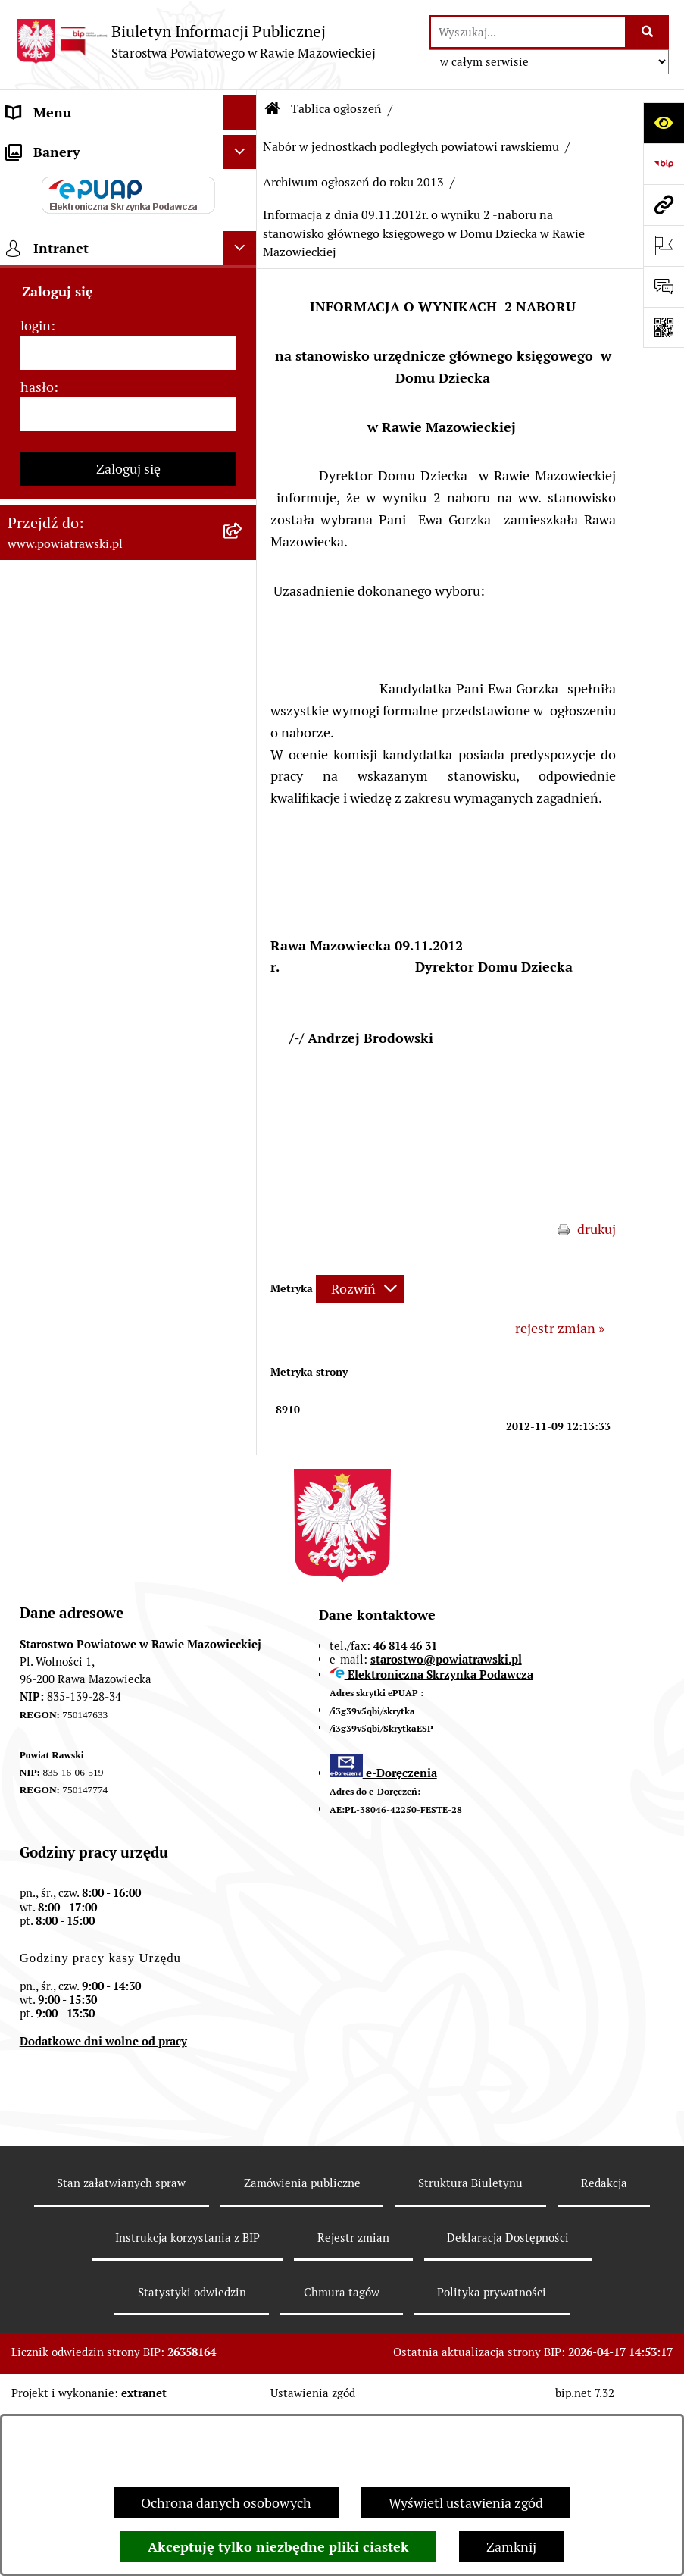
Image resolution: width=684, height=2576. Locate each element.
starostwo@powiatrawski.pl (446, 1821)
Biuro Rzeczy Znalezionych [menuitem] (88, 897)
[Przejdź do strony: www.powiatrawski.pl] (663, 204)
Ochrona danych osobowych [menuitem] (92, 1067)
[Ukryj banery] (240, 1209)
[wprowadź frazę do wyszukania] (528, 32)
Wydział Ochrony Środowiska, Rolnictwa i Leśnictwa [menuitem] (96, 818)
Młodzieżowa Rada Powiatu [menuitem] (89, 283)
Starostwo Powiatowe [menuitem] (71, 317)
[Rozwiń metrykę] (360, 1289)
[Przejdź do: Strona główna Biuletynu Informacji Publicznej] (272, 109)
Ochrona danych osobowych (226, 2503)
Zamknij (511, 2547)
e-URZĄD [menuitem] (35, 351)
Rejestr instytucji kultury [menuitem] (81, 1033)
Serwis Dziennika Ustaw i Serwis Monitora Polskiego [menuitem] (103, 675)
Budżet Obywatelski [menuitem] (66, 385)
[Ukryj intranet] (240, 1305)
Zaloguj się (128, 1526)
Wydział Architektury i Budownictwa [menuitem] (74, 764)
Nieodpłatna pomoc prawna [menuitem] (90, 931)
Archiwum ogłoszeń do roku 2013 (353, 182)
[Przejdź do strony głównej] (195, 41)
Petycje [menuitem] (28, 965)
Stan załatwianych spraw (121, 2345)
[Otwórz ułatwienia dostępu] (663, 122)
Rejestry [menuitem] (31, 1169)
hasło (37, 1444)
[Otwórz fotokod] (663, 327)
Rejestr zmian (353, 2400)
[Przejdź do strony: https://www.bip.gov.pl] (663, 163)
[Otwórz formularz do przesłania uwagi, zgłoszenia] (663, 286)
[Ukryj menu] (240, 112)
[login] (128, 1410)
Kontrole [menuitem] (33, 1101)
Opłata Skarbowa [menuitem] (58, 576)
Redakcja (604, 2345)
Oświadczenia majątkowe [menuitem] (82, 419)
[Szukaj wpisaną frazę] (648, 32)
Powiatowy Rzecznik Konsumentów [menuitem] (113, 999)
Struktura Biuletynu (470, 2345)
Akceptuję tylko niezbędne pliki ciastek (278, 2547)
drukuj (596, 1229)
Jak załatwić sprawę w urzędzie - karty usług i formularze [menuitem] (102, 464)
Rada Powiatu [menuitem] (47, 215)
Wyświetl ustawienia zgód (466, 2503)
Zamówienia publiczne (302, 2345)
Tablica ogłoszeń (336, 109)
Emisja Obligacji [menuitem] (54, 863)
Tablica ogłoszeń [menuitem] (57, 508)
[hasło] (128, 1471)
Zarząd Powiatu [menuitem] (53, 249)
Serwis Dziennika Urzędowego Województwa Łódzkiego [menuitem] (97, 621)
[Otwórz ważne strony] (663, 245)
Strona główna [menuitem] (51, 146)
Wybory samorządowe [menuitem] (73, 1135)
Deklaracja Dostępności (508, 2400)
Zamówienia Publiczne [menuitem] (75, 542)
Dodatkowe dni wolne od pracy (103, 2203)
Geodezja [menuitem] (34, 719)
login (35, 1382)
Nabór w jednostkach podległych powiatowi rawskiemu (411, 147)
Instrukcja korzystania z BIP (187, 2400)
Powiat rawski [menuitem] (48, 180)
